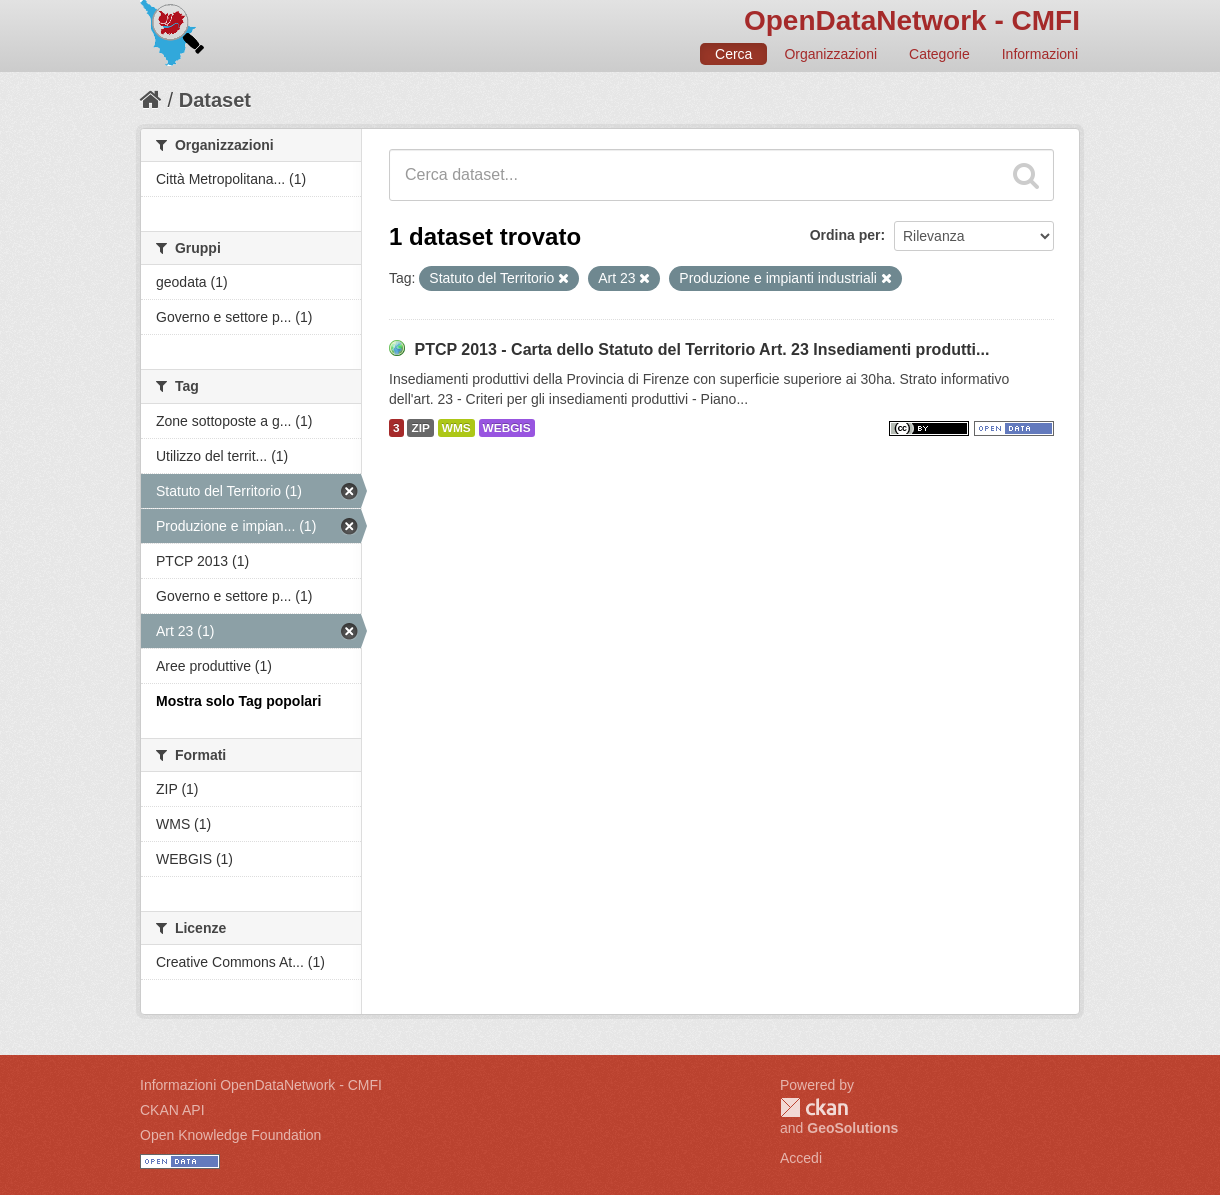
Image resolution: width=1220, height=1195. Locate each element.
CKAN (814, 1107)
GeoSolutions (852, 1128)
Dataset (215, 100)
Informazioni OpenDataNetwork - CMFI (261, 1085)
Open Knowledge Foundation (230, 1135)
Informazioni (1040, 54)
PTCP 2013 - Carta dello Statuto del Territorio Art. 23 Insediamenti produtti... (701, 349)
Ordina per (845, 235)
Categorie (939, 54)
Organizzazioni (830, 54)
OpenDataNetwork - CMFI (912, 20)
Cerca (733, 54)
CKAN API (172, 1110)
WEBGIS (507, 428)
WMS (456, 428)
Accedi (801, 1158)
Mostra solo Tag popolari (238, 701)
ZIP (420, 428)
